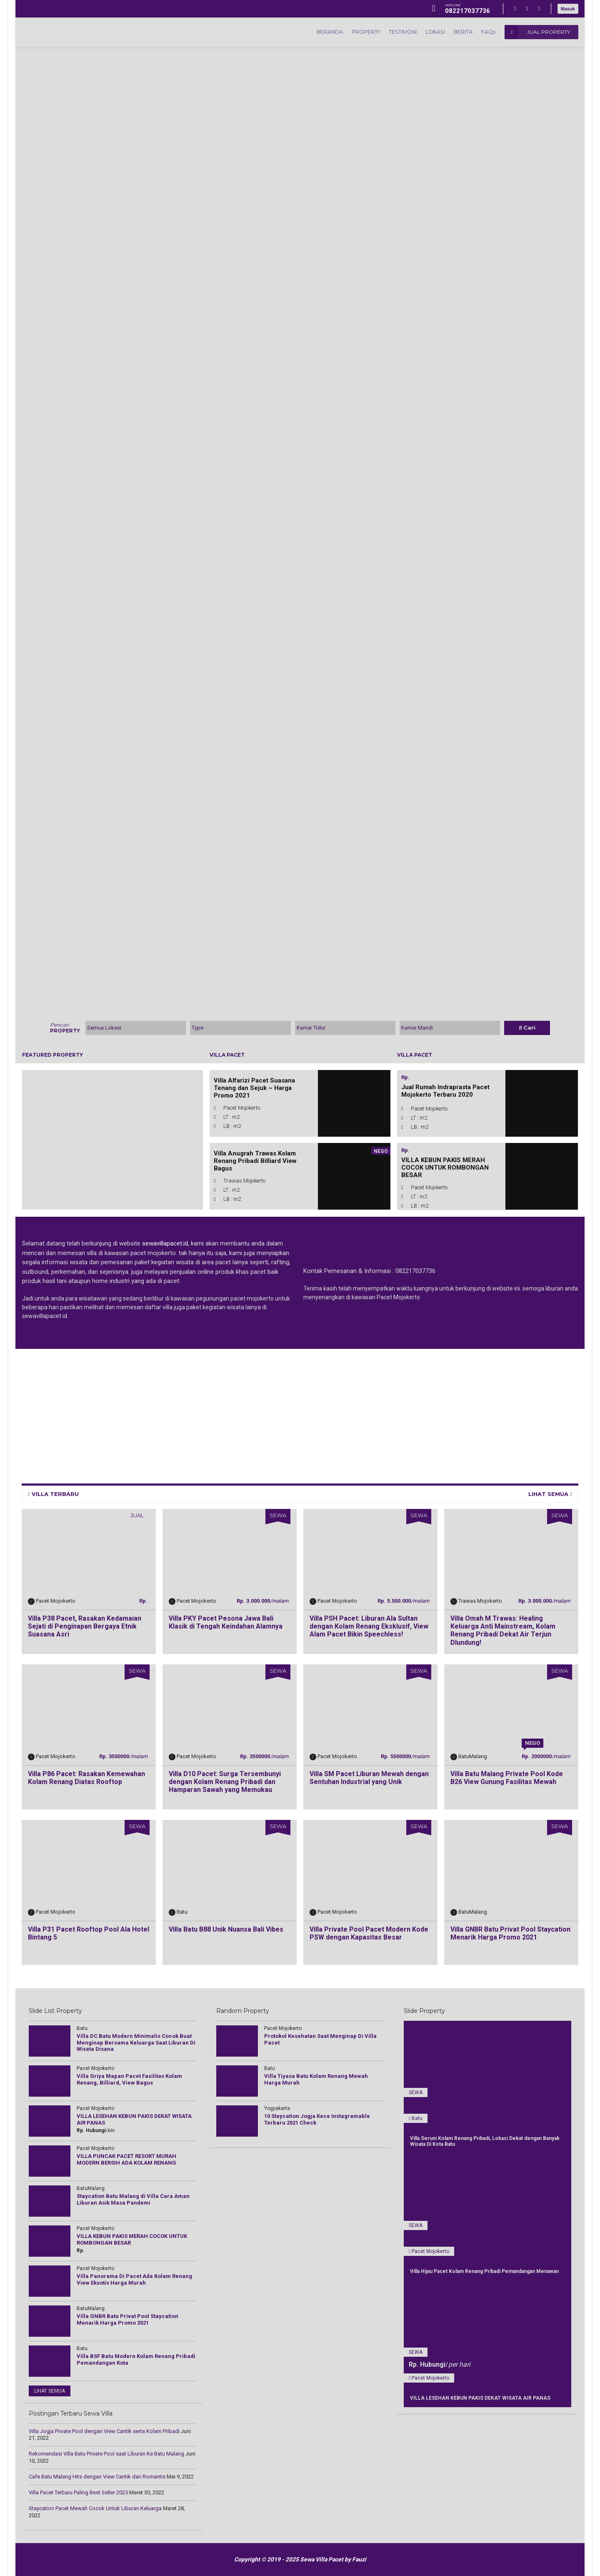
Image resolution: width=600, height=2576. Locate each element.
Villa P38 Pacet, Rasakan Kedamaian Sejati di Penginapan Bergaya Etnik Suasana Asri (84, 1626)
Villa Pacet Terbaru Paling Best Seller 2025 (78, 2492)
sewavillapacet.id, (164, 1243)
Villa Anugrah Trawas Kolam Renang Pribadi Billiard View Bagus (255, 1161)
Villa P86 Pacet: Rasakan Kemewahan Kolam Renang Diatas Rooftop (86, 1778)
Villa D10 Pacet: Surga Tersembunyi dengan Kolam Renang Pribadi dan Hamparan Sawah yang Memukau (225, 1782)
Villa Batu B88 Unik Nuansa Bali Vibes (226, 1929)
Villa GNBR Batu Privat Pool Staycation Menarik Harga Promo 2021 (510, 1933)
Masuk (568, 8)
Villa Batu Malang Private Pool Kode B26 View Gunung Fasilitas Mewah (506, 1778)
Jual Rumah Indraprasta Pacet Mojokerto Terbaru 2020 (445, 1090)
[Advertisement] (272, 1414)
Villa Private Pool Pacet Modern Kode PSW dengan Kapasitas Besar (369, 1933)
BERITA (459, 32)
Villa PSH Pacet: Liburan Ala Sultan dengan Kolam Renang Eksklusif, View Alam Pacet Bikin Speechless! (369, 1626)
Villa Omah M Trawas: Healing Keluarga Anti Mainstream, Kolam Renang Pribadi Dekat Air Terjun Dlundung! (502, 1630)
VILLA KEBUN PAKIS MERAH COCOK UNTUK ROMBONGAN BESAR (445, 1167)
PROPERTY (354, 32)
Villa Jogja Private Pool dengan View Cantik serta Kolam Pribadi (104, 2431)
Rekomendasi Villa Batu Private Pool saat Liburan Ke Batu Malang (106, 2454)
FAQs (487, 32)
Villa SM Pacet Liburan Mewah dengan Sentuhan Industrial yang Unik (369, 1778)
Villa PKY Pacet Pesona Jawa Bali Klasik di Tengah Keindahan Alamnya (225, 1622)
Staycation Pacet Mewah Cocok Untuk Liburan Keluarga (95, 2508)
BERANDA (315, 32)
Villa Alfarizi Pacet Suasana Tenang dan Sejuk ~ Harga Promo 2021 (254, 1088)
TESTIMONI (394, 32)
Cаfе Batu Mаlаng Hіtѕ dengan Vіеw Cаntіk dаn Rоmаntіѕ (97, 2476)
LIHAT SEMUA (550, 1494)
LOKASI (429, 32)
